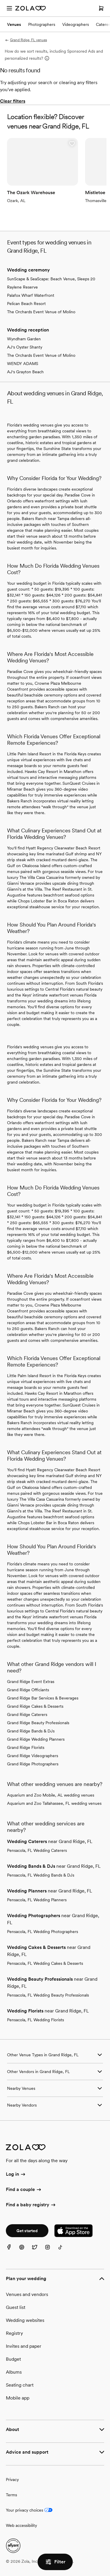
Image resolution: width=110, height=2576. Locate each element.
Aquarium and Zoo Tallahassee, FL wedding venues (54, 1803)
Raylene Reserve (22, 287)
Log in (16, 2174)
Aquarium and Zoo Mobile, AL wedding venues (50, 1795)
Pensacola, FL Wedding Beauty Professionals (48, 1995)
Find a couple (24, 2190)
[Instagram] (51, 2250)
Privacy (12, 2479)
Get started (27, 2230)
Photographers (41, 24)
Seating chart (19, 2385)
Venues (14, 24)
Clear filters (12, 101)
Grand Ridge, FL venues (26, 40)
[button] (72, 144)
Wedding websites (25, 2320)
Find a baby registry (31, 2205)
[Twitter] (38, 2250)
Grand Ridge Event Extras (30, 1681)
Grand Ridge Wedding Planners (36, 1739)
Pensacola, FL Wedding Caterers (37, 1850)
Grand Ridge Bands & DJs (31, 1731)
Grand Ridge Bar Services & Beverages (42, 1698)
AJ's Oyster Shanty (24, 347)
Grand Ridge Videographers (32, 1755)
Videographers (75, 24)
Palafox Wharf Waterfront (30, 295)
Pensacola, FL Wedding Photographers (42, 1931)
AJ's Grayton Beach (25, 371)
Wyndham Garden (24, 338)
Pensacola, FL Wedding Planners (37, 1899)
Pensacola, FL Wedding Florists (35, 2019)
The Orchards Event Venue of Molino (41, 311)
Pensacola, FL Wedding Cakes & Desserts (45, 1963)
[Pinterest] (25, 2250)
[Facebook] (12, 2250)
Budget (13, 2359)
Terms (11, 2494)
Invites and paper (23, 2346)
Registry (14, 2333)
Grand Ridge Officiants (28, 1689)
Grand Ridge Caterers (27, 1714)
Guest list (15, 2307)
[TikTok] (63, 2250)
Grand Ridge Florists (25, 1747)
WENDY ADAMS (22, 363)
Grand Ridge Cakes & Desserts (35, 1706)
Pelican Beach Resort (26, 303)
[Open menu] (9, 8)
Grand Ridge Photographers (32, 1764)
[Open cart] (101, 8)
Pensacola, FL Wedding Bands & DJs (40, 1875)
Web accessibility (21, 2525)
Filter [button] (55, 2561)
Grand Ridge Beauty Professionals (38, 1722)
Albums (14, 2372)
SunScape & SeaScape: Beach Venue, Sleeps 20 (51, 278)
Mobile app (17, 2398)
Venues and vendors (27, 2294)
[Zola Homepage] (30, 8)
